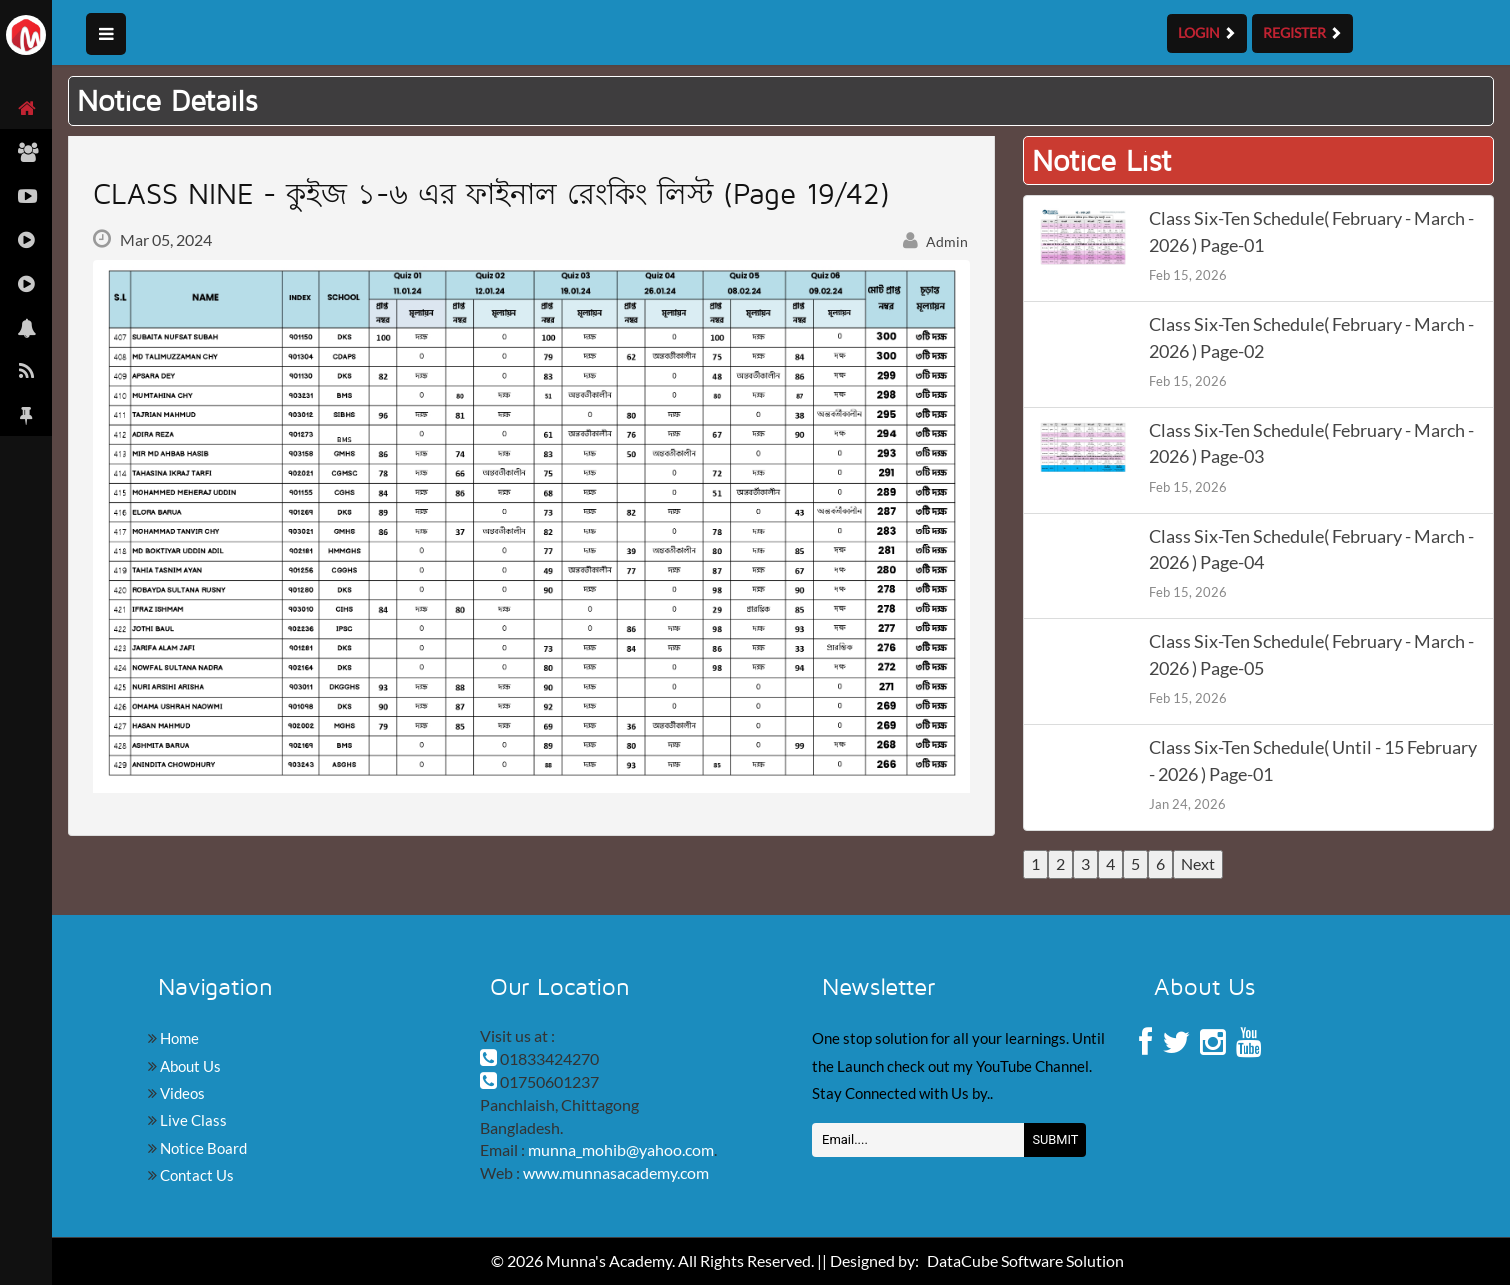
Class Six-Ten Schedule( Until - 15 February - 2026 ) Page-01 (1313, 760)
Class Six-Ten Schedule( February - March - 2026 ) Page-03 (1311, 443)
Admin (936, 241)
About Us (189, 1066)
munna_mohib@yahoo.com (621, 1149)
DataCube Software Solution (1025, 1260)
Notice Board (202, 1148)
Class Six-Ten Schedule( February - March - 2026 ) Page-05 (1311, 654)
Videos (181, 1093)
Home (178, 1038)
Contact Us (195, 1175)
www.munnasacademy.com (616, 1172)
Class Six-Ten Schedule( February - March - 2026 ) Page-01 (1311, 231)
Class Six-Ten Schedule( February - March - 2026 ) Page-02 (1311, 337)
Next (1198, 863)
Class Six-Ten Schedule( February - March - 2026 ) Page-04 (1311, 549)
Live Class (192, 1120)
